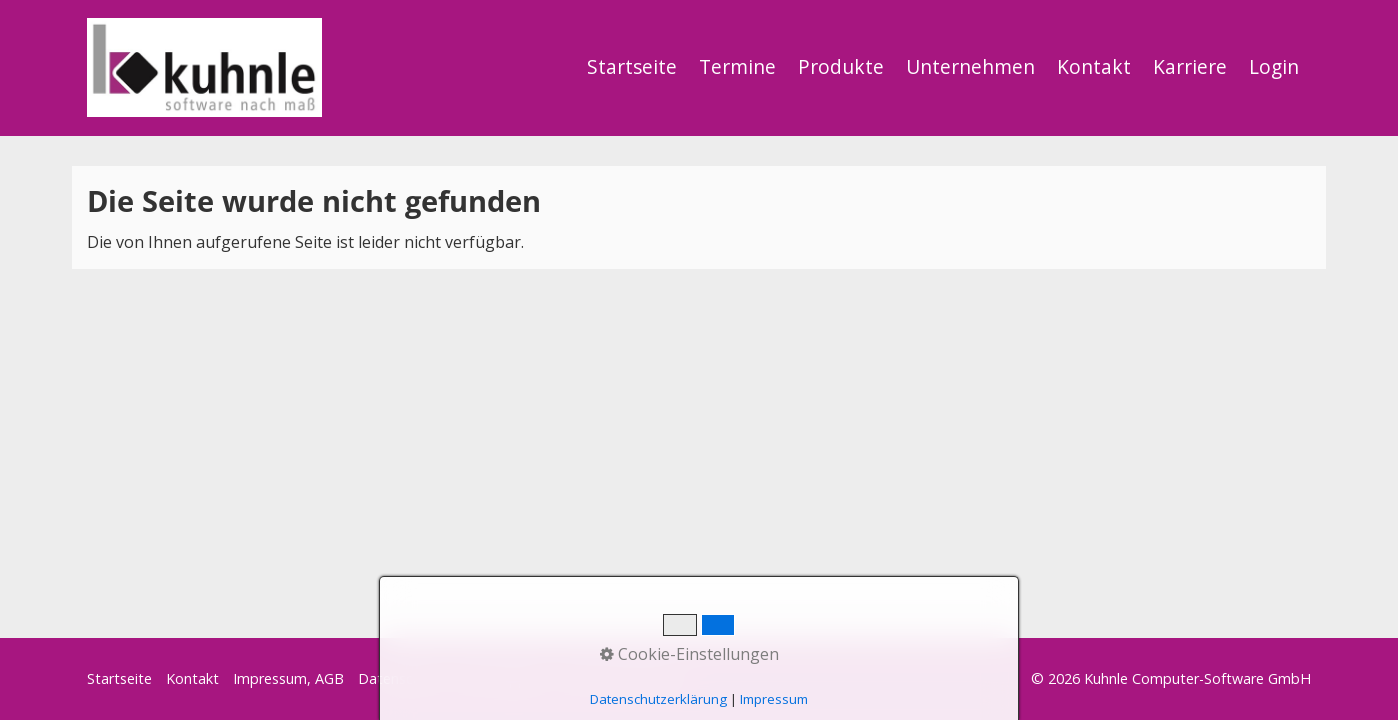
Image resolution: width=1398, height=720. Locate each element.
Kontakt (1094, 66)
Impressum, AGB (288, 678)
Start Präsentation (622, 678)
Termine (737, 66)
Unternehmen (970, 66)
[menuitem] (633, 67)
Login (1274, 66)
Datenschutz (400, 678)
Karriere (1190, 66)
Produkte (841, 66)
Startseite (632, 66)
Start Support (501, 678)
